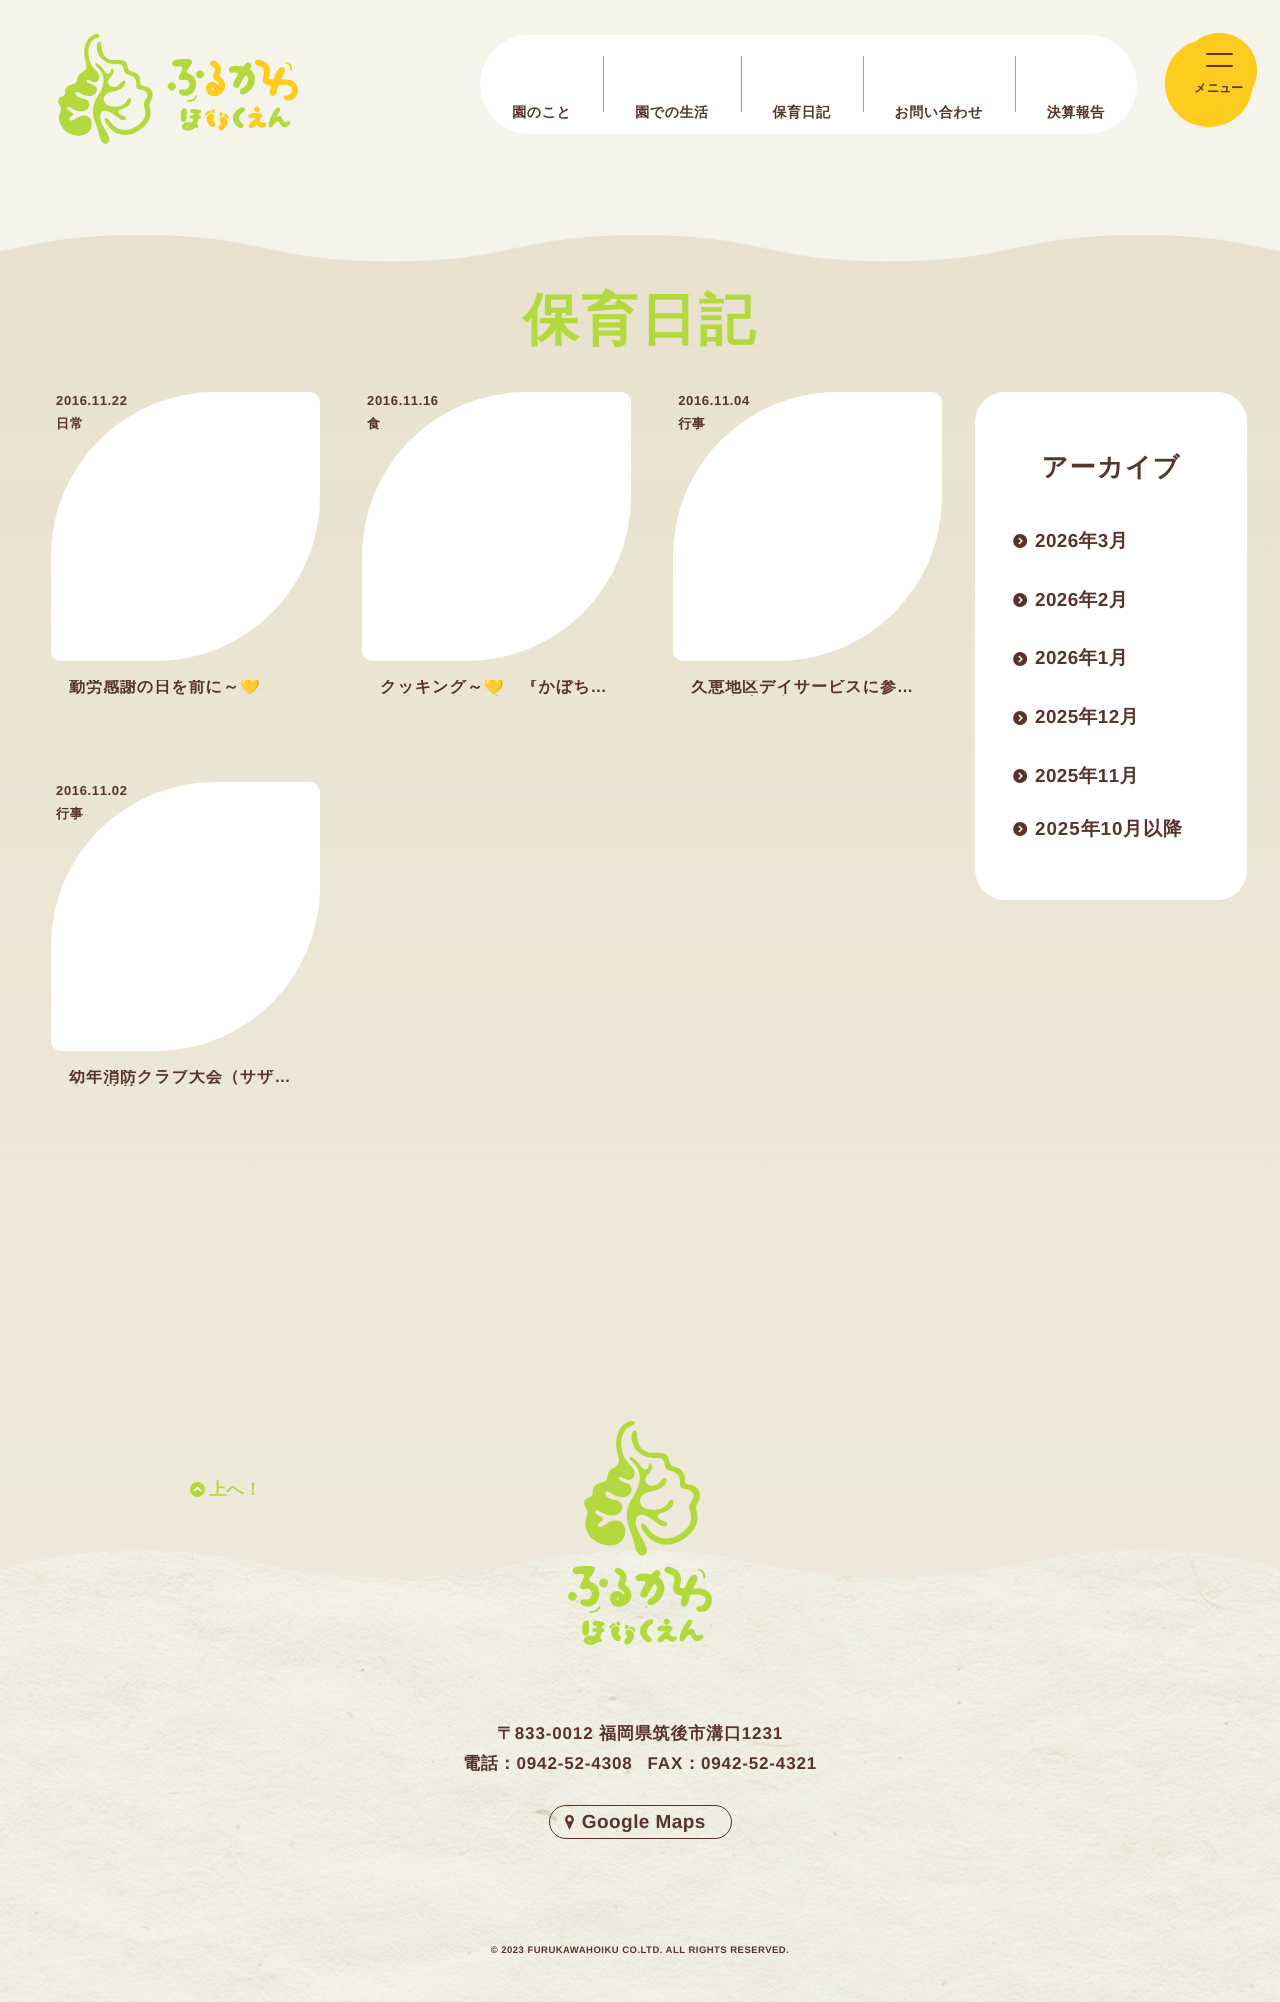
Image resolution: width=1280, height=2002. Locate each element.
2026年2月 (1084, 602)
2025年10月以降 (1113, 842)
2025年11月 (1090, 782)
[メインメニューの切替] (1209, 83)
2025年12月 (1090, 722)
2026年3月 (1084, 542)
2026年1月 (1084, 662)
